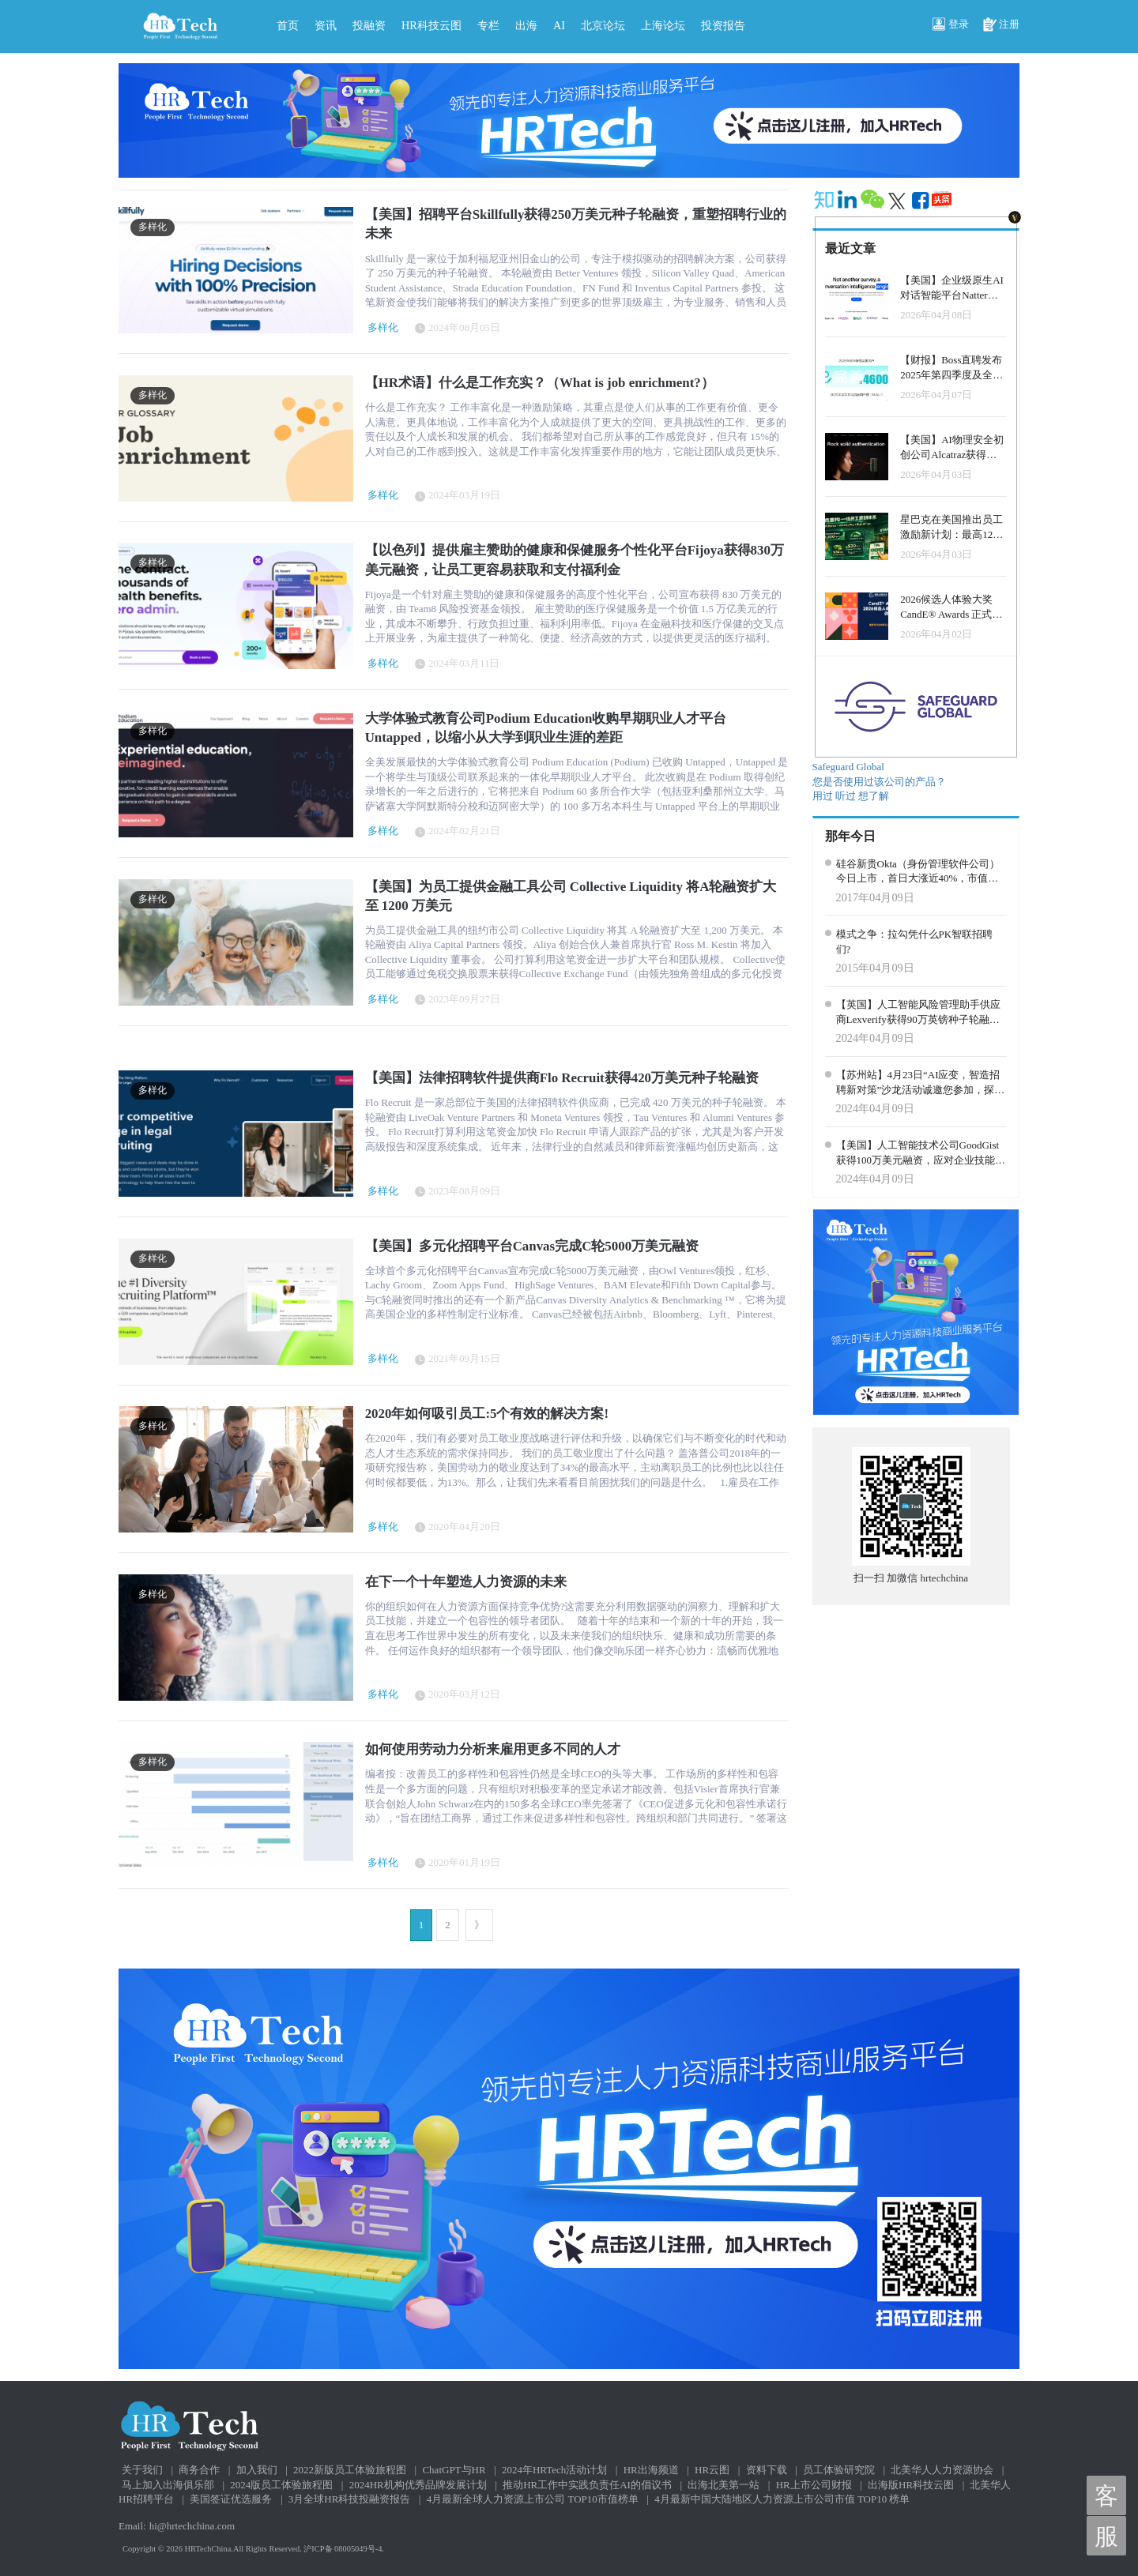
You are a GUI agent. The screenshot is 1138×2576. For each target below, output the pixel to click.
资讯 (326, 25)
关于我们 (142, 2470)
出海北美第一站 (723, 2485)
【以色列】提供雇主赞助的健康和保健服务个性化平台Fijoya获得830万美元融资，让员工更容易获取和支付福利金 (574, 560)
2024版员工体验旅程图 (281, 2485)
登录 (951, 25)
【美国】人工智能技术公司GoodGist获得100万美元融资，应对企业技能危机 (921, 1153)
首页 (288, 25)
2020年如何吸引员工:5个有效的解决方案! (487, 1413)
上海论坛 (663, 25)
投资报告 (723, 25)
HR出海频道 (651, 2470)
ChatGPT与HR (453, 2470)
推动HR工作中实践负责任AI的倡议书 (587, 2485)
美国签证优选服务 (231, 2499)
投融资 (369, 25)
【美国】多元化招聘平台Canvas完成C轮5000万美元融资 (532, 1246)
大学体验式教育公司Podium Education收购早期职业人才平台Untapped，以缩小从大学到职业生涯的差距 (546, 728)
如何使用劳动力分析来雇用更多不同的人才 (492, 1749)
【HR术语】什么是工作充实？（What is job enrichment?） (539, 382)
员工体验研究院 (839, 2470)
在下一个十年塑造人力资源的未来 (466, 1581)
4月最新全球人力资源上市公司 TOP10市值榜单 (533, 2499)
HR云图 (712, 2470)
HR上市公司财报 (814, 2485)
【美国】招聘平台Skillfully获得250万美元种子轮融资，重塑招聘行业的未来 (575, 224)
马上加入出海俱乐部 (168, 2485)
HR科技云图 (431, 25)
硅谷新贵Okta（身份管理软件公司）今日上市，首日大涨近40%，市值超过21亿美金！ (918, 872)
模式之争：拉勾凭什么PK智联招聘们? (914, 941)
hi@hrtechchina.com (192, 2526)
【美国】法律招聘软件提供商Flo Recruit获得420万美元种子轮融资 (562, 1077)
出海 (526, 25)
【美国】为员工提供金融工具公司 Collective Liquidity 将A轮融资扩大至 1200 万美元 (571, 896)
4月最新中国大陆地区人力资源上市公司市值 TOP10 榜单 (782, 2499)
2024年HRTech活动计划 (554, 2470)
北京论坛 (603, 25)
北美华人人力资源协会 (942, 2470)
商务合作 (199, 2470)
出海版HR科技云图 (911, 2485)
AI (559, 25)
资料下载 (766, 2470)
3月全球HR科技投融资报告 (349, 2499)
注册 (1001, 25)
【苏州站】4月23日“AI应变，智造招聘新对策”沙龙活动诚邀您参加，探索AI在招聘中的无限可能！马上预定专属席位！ (920, 1083)
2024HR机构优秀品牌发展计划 (418, 2485)
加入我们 (256, 2470)
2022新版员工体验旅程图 (349, 2470)
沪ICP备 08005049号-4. (343, 2548)
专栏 (488, 25)
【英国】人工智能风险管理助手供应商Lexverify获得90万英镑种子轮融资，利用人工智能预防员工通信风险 (918, 1012)
